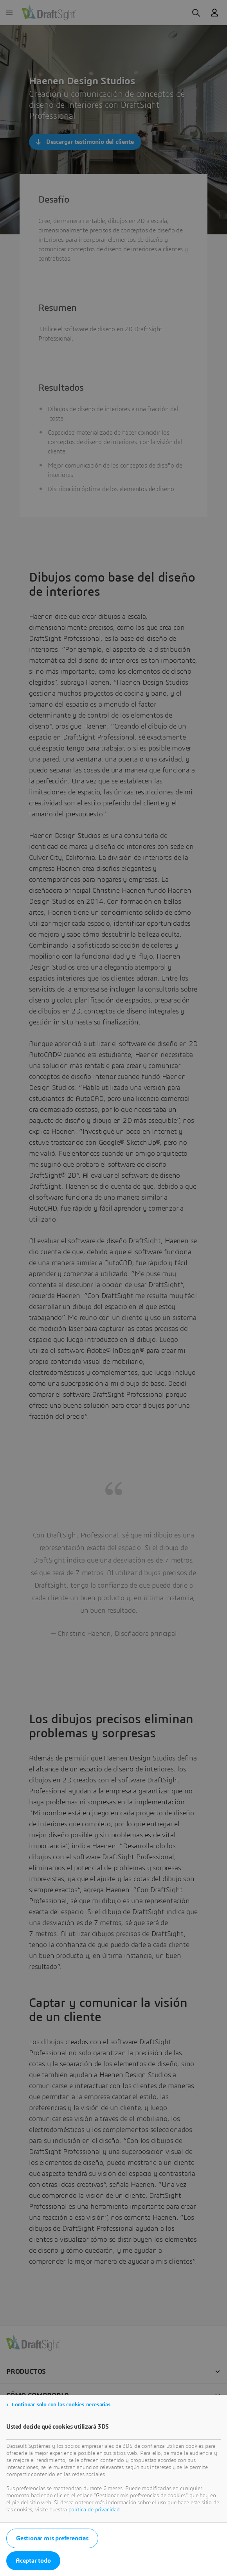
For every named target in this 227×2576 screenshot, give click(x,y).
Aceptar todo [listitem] (33, 2561)
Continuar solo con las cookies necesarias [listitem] (61, 2404)
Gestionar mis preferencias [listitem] (52, 2538)
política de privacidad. (94, 2510)
